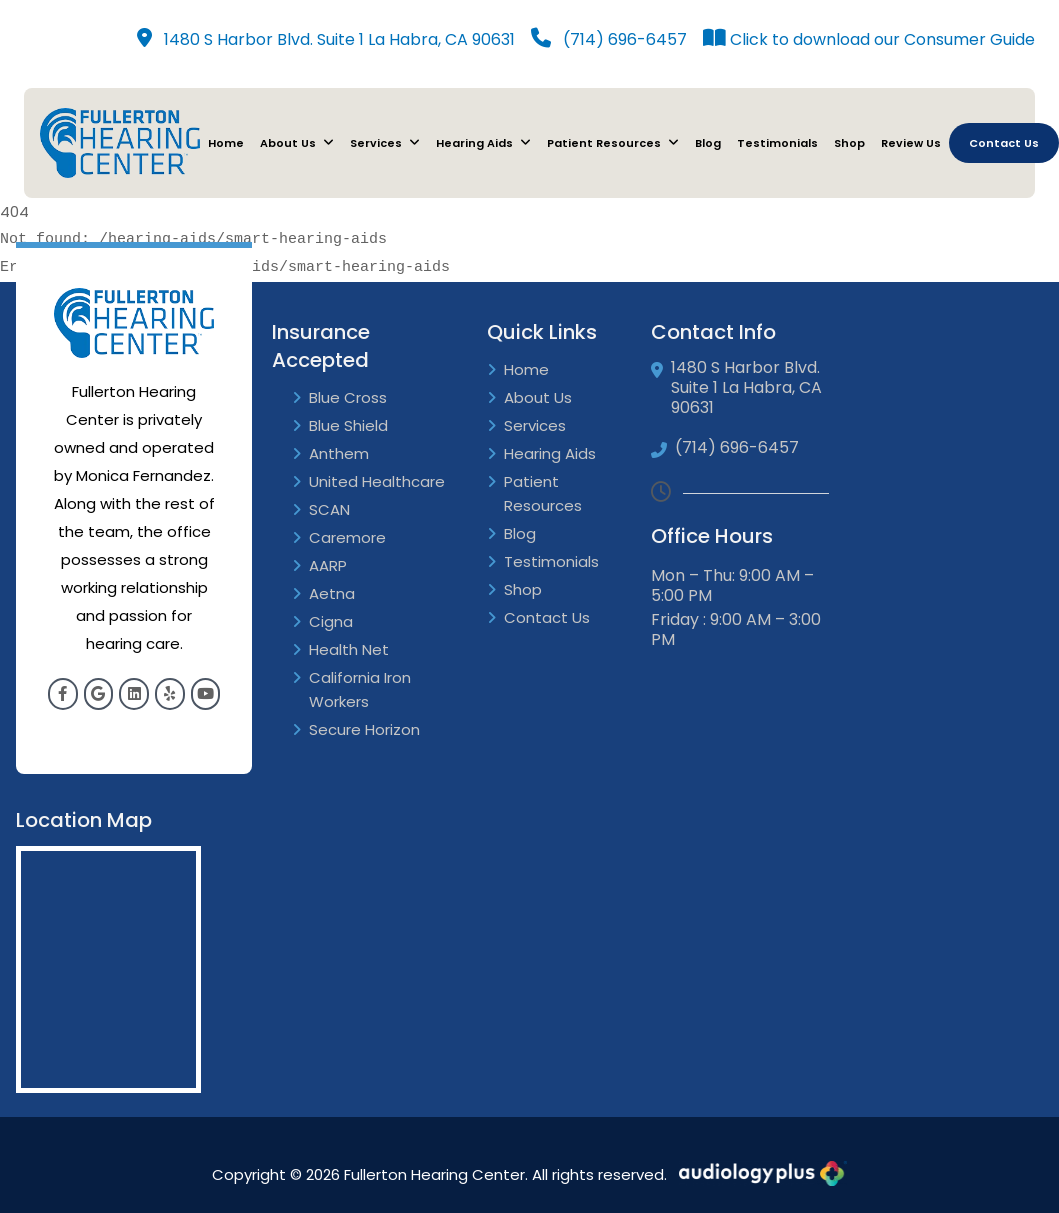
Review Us (911, 143)
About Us (297, 143)
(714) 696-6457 (609, 39)
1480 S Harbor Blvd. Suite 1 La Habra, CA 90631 (326, 39)
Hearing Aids (483, 143)
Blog (708, 143)
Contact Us (1004, 143)
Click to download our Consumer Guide (869, 39)
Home (226, 143)
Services (385, 143)
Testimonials (777, 143)
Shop (849, 143)
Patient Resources (613, 143)
